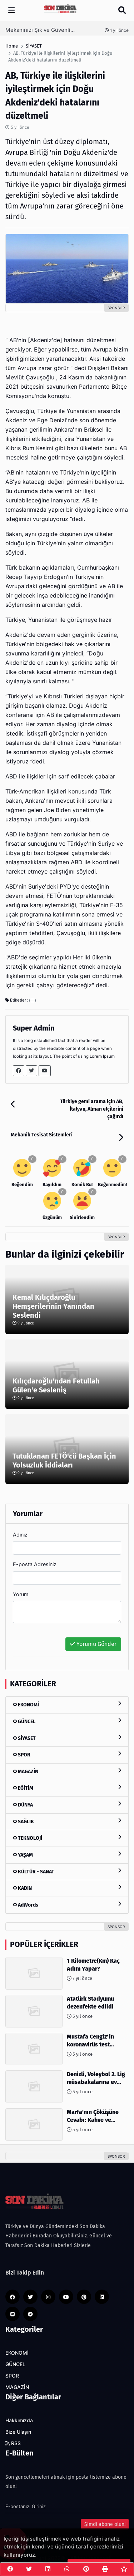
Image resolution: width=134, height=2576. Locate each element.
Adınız (20, 1535)
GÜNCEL (67, 1721)
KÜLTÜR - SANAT (67, 1871)
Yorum (21, 1594)
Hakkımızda (19, 2420)
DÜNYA (67, 1804)
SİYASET (67, 1738)
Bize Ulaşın (18, 2432)
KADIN (67, 1887)
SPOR (67, 1754)
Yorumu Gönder (93, 1644)
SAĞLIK (67, 1821)
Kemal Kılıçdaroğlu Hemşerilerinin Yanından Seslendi (53, 1306)
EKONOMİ (67, 1704)
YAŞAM (67, 1854)
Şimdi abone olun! (104, 2524)
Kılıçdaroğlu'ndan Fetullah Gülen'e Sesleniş (56, 1385)
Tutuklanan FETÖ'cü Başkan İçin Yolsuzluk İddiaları (64, 1460)
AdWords (67, 1904)
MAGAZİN (67, 1771)
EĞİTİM (67, 1787)
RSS (13, 2443)
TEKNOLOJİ (67, 1837)
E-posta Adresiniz (34, 1564)
